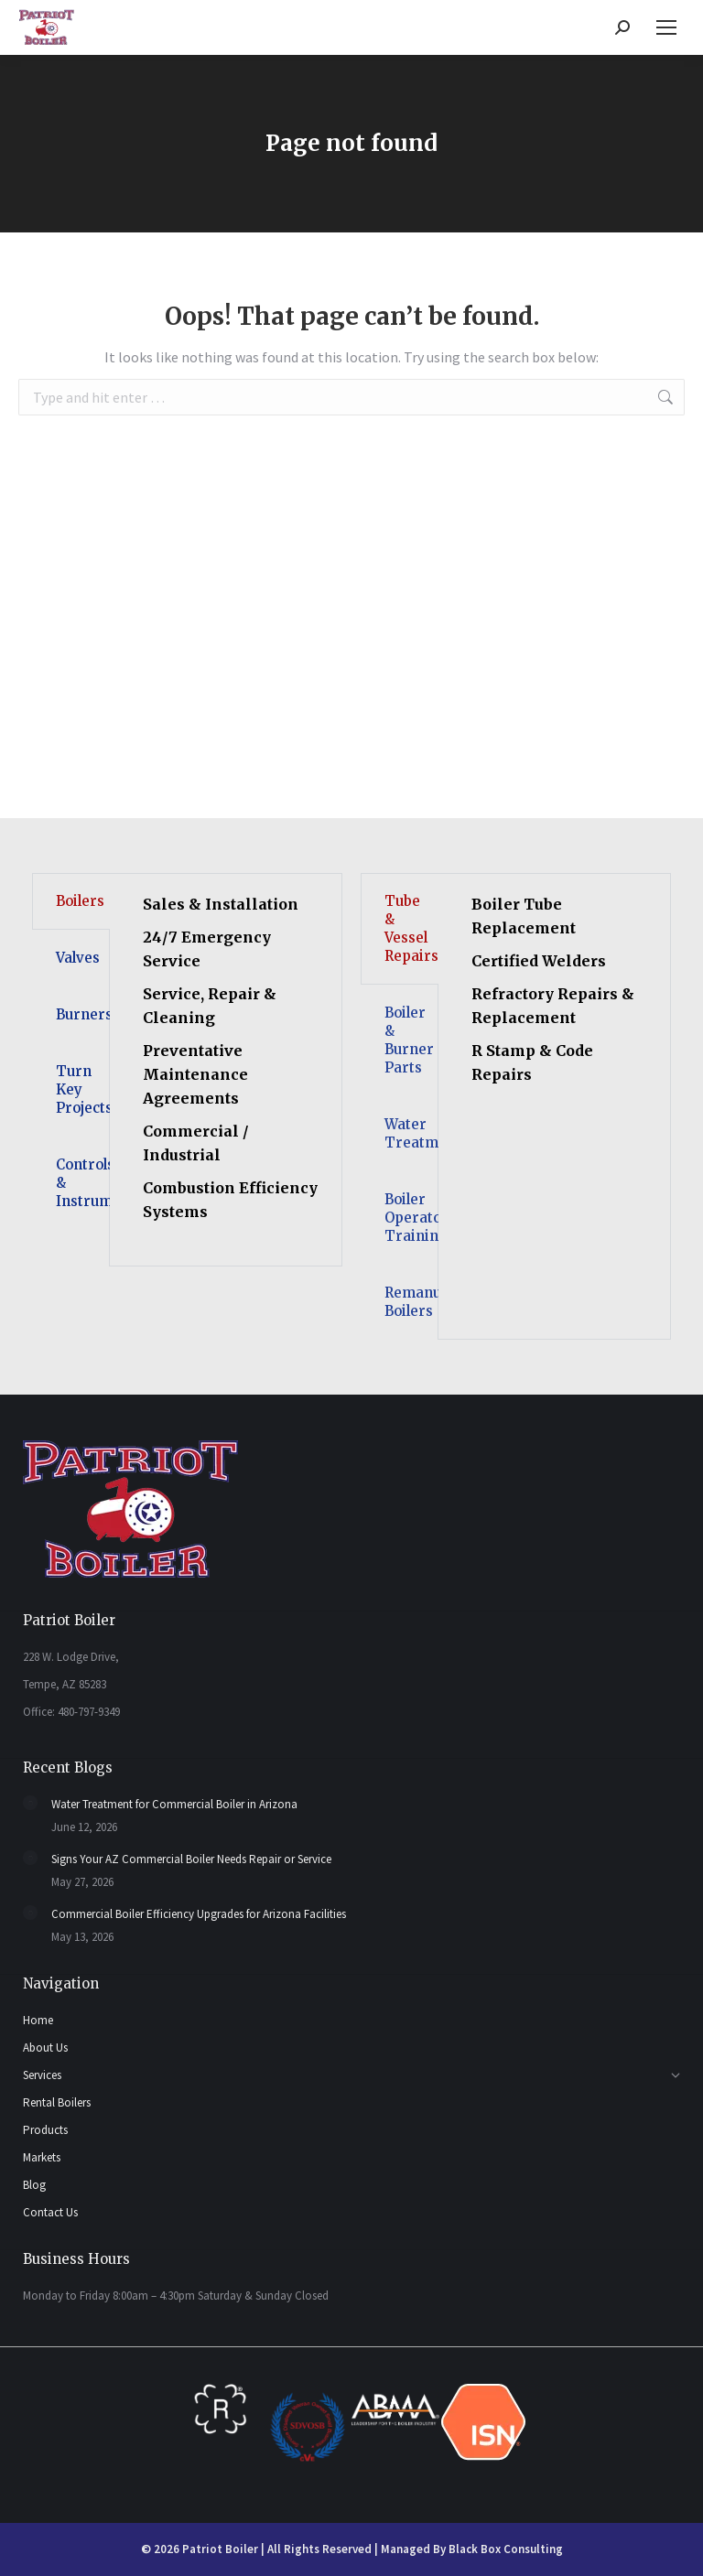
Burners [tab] (83, 1014)
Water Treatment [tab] (411, 1133)
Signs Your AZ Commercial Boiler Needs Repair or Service (191, 1859)
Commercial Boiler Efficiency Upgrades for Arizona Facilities (198, 1914)
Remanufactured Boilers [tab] (411, 1302)
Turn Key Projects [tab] (83, 1089)
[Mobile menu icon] (666, 27)
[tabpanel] (225, 1070)
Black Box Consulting (506, 2549)
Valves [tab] (78, 957)
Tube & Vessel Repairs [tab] (411, 928)
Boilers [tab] (80, 901)
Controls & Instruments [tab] (83, 1183)
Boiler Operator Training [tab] (411, 1218)
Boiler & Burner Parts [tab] (409, 1040)
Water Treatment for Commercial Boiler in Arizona (174, 1804)
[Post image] (30, 1802)
